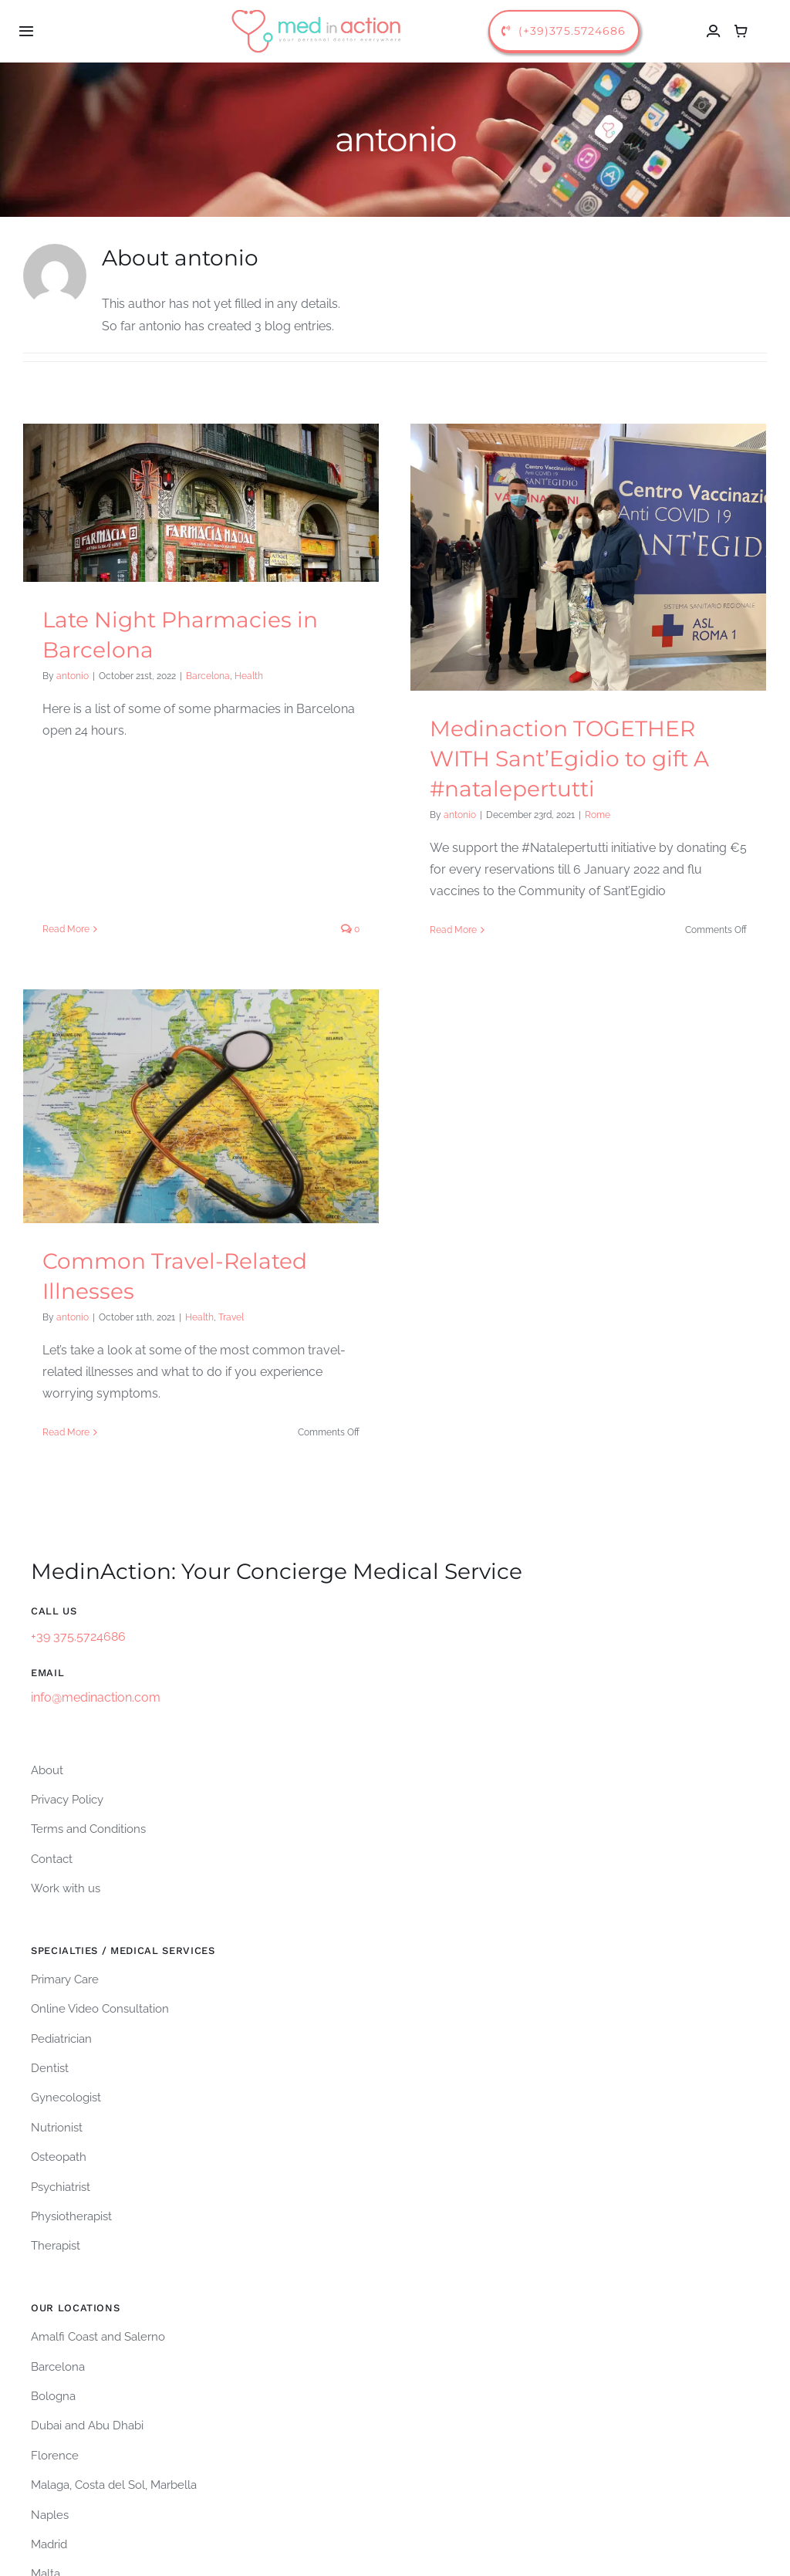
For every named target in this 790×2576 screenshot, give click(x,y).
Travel (269, 1275)
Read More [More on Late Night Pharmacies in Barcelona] (65, 769)
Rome (588, 815)
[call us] (564, 31)
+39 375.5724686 (78, 1481)
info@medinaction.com (95, 1543)
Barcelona (208, 676)
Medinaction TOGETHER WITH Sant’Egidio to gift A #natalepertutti (560, 758)
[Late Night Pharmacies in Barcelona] (201, 503)
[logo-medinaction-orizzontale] (317, 9)
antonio (72, 676)
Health (249, 676)
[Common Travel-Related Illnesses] (239, 1065)
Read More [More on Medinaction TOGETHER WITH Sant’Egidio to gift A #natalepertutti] (444, 930)
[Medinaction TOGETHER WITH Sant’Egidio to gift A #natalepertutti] (579, 557)
